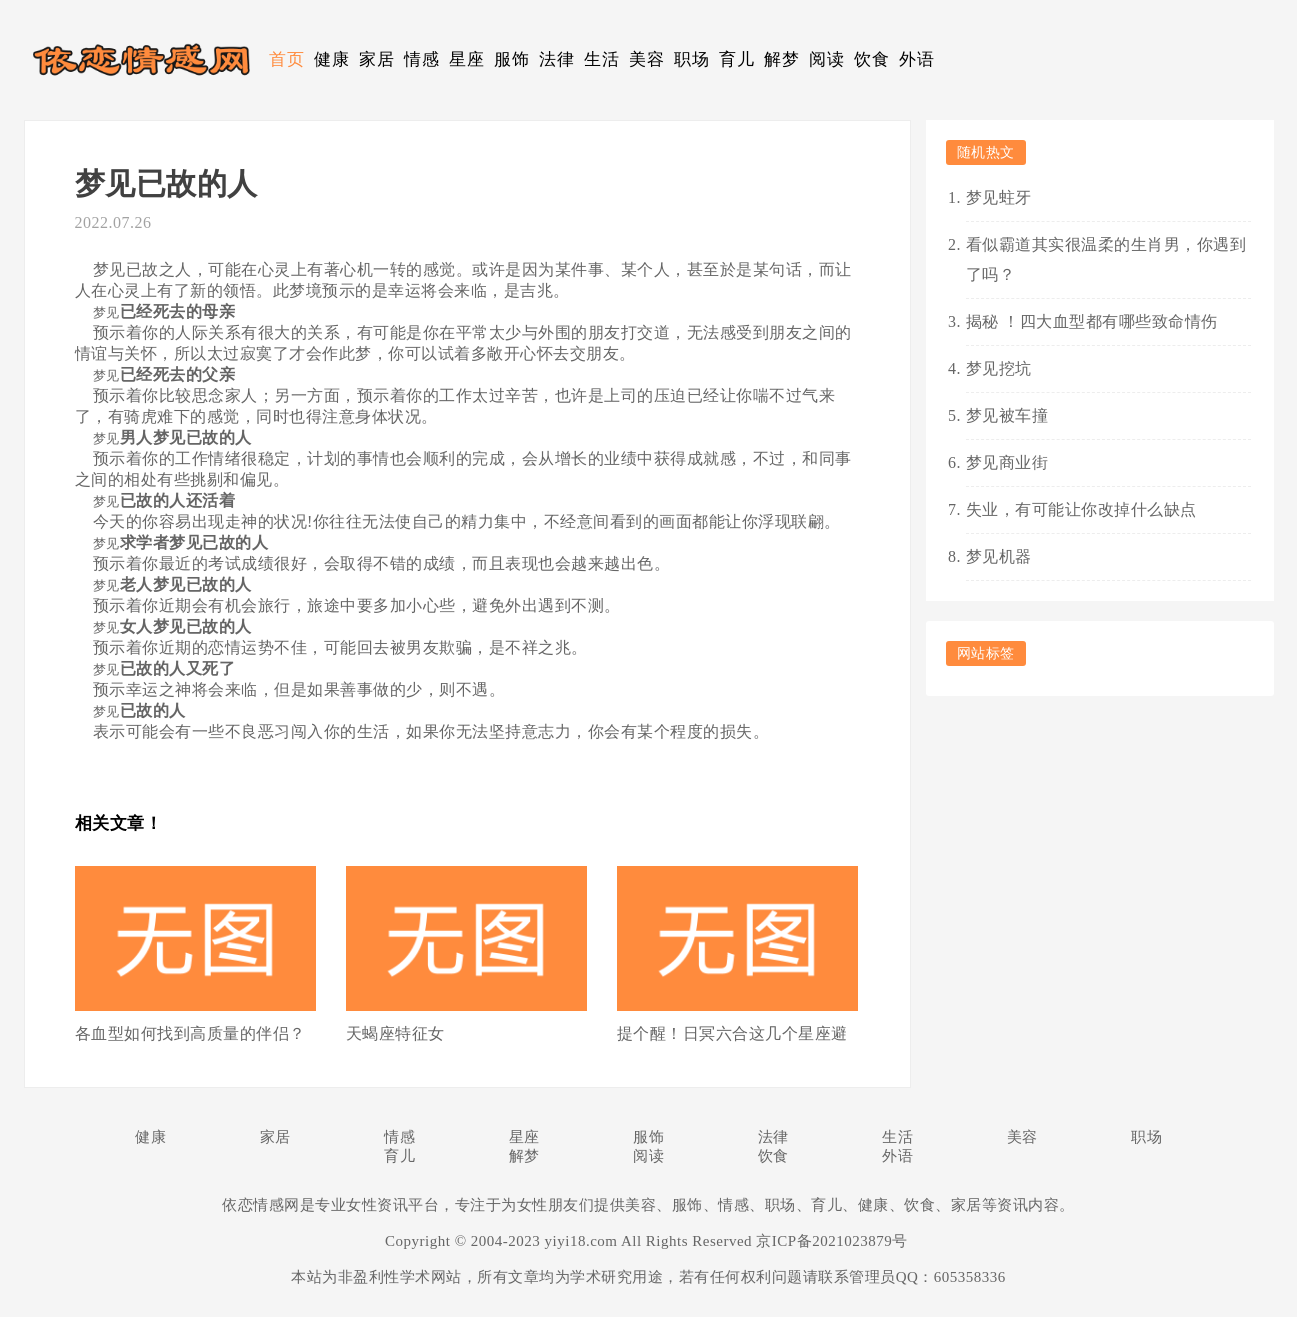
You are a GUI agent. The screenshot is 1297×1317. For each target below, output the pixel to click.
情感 (421, 59)
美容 (646, 59)
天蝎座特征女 (395, 1033)
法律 (556, 59)
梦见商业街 (1007, 462)
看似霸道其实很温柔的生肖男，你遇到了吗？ (1106, 259)
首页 (286, 59)
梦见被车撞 (1007, 415)
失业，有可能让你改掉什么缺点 (1081, 509)
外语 (916, 59)
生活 (601, 59)
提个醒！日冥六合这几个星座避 (732, 1033)
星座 (466, 59)
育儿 (736, 59)
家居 (376, 59)
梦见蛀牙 (999, 197)
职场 (691, 59)
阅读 (826, 59)
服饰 (511, 59)
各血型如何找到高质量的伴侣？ (190, 1033)
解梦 (781, 59)
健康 (331, 59)
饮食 (871, 59)
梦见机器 (999, 556)
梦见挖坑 (999, 368)
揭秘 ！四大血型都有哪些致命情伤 (1092, 321)
